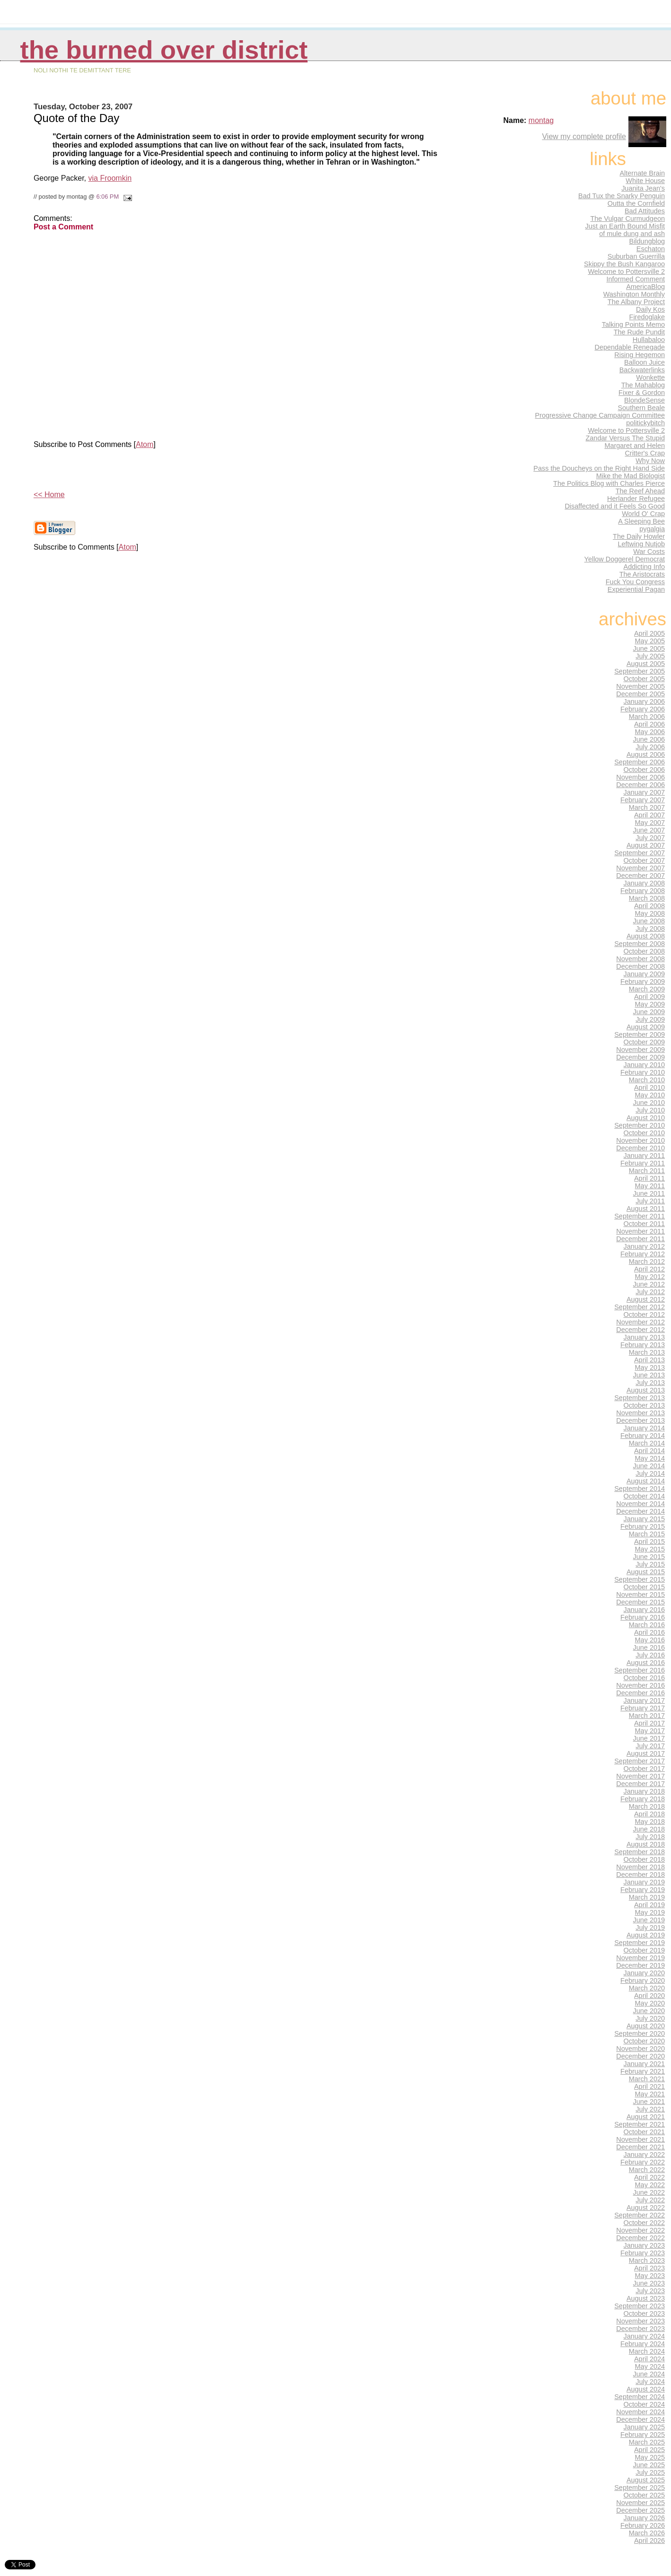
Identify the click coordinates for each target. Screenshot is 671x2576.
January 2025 (644, 2427)
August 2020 (646, 2026)
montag (541, 120)
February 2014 (642, 1435)
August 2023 (646, 2298)
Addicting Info (644, 566)
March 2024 (647, 2351)
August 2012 (646, 1299)
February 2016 (642, 1617)
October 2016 (644, 1678)
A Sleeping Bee (641, 521)
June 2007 (649, 830)
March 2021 (647, 2079)
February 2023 (642, 2253)
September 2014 (639, 1488)
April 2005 (649, 633)
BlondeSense (644, 400)
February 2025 (642, 2434)
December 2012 (640, 1329)
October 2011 (644, 1223)
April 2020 (649, 1995)
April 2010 (649, 1087)
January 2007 (644, 792)
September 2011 (639, 1216)
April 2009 (649, 996)
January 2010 (644, 1065)
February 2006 (642, 709)
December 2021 (640, 2147)
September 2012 (639, 1307)
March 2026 (647, 2533)
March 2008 (647, 898)
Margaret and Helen (634, 445)
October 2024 (644, 2404)
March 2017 (647, 1715)
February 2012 (642, 1254)
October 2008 (644, 951)
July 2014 (650, 1473)
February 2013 (642, 1345)
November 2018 (640, 1867)
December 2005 (640, 694)
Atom (144, 444)
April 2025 (649, 2449)
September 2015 (639, 1579)
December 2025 (640, 2510)
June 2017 (649, 1738)
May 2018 (650, 1821)
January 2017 (644, 1700)
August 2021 (646, 2116)
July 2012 (650, 1292)
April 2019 (649, 1905)
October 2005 (644, 679)
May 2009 (650, 1004)
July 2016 (650, 1655)
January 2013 (644, 1337)
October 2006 (644, 769)
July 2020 (650, 2018)
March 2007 (647, 807)
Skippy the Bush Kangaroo (624, 264)
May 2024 (650, 2366)
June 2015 (649, 1556)
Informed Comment (635, 279)
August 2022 (646, 2207)
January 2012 (644, 1246)
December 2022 (640, 2238)
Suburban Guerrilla (636, 256)
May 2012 (650, 1276)
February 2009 (642, 981)
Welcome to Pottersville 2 (626, 271)
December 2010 (640, 1148)
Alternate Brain (642, 173)
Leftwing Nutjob (641, 544)
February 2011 (642, 1163)
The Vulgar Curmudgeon (627, 218)
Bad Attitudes (645, 211)
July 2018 (650, 1836)
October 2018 (644, 1859)
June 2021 (649, 2101)
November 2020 (640, 2048)
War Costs (649, 551)
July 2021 (650, 2109)
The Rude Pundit (639, 332)
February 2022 (642, 2162)
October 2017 (644, 1768)
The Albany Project (636, 302)
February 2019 (642, 1889)
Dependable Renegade (629, 347)
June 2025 (649, 2465)
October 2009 (644, 1042)
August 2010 (646, 1118)
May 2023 (650, 2275)
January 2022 (644, 2154)
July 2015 (650, 1564)
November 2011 (640, 1231)
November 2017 (640, 1776)
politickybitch (645, 423)
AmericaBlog (645, 286)
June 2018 (649, 1829)
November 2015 (640, 1594)
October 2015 (644, 1587)
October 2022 (644, 2222)
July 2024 (650, 2381)
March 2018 (647, 1806)
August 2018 (646, 1844)
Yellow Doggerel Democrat (624, 559)
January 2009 (644, 974)
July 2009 (650, 1019)
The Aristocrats (642, 574)
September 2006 (639, 762)
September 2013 (639, 1398)
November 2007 (640, 868)
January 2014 (644, 1428)
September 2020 (639, 2033)
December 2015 (640, 1602)
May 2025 (650, 2457)
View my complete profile (584, 136)
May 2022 (650, 2185)
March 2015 (647, 1534)
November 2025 (640, 2502)
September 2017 (639, 1761)
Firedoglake (647, 317)
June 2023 (649, 2283)
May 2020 (650, 2003)
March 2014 (647, 1443)
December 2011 (640, 1239)
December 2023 (640, 2328)
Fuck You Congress (635, 582)
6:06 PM (107, 196)
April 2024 (649, 2359)
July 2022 (650, 2200)
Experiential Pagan (636, 589)
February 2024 (642, 2344)
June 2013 (649, 1375)
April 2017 (649, 1723)
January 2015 (644, 1519)
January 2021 (644, 2064)
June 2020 (649, 2011)
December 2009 (640, 1057)
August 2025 (646, 2480)
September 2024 (639, 2397)
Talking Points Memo (633, 324)
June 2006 (649, 739)
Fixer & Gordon (641, 392)
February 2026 (642, 2525)
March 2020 (647, 1988)
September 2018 (639, 1852)
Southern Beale (641, 408)
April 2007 (649, 815)
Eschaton (650, 249)
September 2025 (639, 2487)
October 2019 (644, 1950)
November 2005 (640, 686)
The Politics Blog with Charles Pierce (609, 483)
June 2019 (649, 1920)
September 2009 (639, 1034)
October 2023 (644, 2313)
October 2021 (644, 2132)
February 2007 (642, 800)
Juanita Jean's (643, 188)
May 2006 (650, 732)
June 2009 (649, 1012)
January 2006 (644, 701)
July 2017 (650, 1746)
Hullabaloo (649, 339)
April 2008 (649, 906)
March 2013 (647, 1352)
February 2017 (642, 1708)
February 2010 (642, 1072)
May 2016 (650, 1640)
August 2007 (646, 845)
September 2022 (639, 2215)
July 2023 (650, 2291)
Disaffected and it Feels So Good (615, 506)
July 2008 (650, 928)
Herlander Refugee (636, 498)
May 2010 (650, 1095)
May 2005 (650, 641)
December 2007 (640, 875)
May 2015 (650, 1549)
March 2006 (647, 716)
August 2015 (646, 1572)
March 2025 (647, 2442)
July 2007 (650, 837)
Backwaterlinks (642, 370)
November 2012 (640, 1322)
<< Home (49, 495)
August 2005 (646, 663)
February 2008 (642, 890)
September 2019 (639, 1942)
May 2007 (650, 822)
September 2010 (639, 1125)
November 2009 (640, 1049)
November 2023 (640, 2321)
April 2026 (649, 2540)
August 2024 (646, 2389)
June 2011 (649, 1193)
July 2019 (650, 1927)
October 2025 (644, 2495)
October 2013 (644, 1405)
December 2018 (640, 1874)
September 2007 (639, 853)
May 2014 (650, 1458)
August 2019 (646, 1935)
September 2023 (639, 2306)
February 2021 (642, 2071)
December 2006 (640, 785)
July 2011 (650, 1201)
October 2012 (644, 1314)
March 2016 (647, 1625)
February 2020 (642, 1980)
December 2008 (640, 966)
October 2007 (644, 860)
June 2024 (649, 2374)
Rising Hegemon (639, 355)
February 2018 (642, 1799)
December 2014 (640, 1511)
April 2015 (649, 1541)
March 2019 (647, 1897)
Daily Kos (650, 309)
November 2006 (640, 777)
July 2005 (650, 656)
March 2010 (647, 1080)
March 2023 (647, 2260)
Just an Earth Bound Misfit (625, 226)
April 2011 (649, 1178)
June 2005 (649, 648)
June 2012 (649, 1284)
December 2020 (640, 2056)
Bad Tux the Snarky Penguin (621, 196)
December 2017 (640, 1783)
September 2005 (639, 671)
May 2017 (650, 1731)
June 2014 (649, 1466)
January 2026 (644, 2518)
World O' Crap (643, 513)
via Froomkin (110, 178)
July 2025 (650, 2472)
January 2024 (644, 2336)
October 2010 (644, 1133)
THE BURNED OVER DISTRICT (164, 49)
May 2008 (650, 913)
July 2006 (650, 747)
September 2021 (639, 2124)
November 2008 (640, 959)
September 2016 (639, 1670)
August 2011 (646, 1208)
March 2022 (647, 2169)
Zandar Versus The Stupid (625, 438)
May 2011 (650, 1186)
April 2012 (649, 1269)
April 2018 (649, 1814)
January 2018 (644, 1791)
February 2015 (642, 1526)
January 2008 (644, 883)
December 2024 (640, 2419)
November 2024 (640, 2412)
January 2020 (644, 1973)
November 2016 (640, 1685)
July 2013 (650, 1382)
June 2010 (649, 1102)
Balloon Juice (644, 362)
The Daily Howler (639, 536)
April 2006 (649, 724)
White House (645, 180)
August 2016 (646, 1662)
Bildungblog (647, 241)
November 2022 (640, 2230)
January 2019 (644, 1882)
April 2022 (649, 2177)
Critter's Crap (645, 453)
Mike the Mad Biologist (630, 476)
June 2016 (649, 1647)
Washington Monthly (634, 294)
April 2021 (649, 2086)
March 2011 (647, 1170)
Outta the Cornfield (636, 203)
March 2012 (647, 1261)
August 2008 (646, 936)
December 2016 (640, 1693)
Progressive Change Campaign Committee (600, 415)
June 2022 (649, 2192)
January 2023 (644, 2245)
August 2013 (646, 1390)
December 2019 (640, 1965)
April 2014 (649, 1450)
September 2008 (639, 943)
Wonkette (650, 377)
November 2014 (640, 1503)
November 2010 (640, 1140)
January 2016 (644, 1609)
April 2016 (649, 1632)
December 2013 (640, 1420)
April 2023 (649, 2268)
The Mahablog (643, 385)
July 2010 (650, 1110)
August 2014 (646, 1481)
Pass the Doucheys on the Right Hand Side (599, 468)
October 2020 (644, 2041)
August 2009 (646, 1027)
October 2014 (644, 1496)
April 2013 (649, 1360)
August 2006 (646, 754)
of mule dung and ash (632, 233)
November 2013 (640, 1413)
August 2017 (646, 1753)
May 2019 (650, 1912)
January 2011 (644, 1155)
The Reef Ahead (640, 491)
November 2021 (640, 2139)
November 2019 (640, 1958)
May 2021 (650, 2094)
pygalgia (652, 529)
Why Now (650, 460)
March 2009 (647, 989)
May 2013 (650, 1367)
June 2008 (649, 921)
